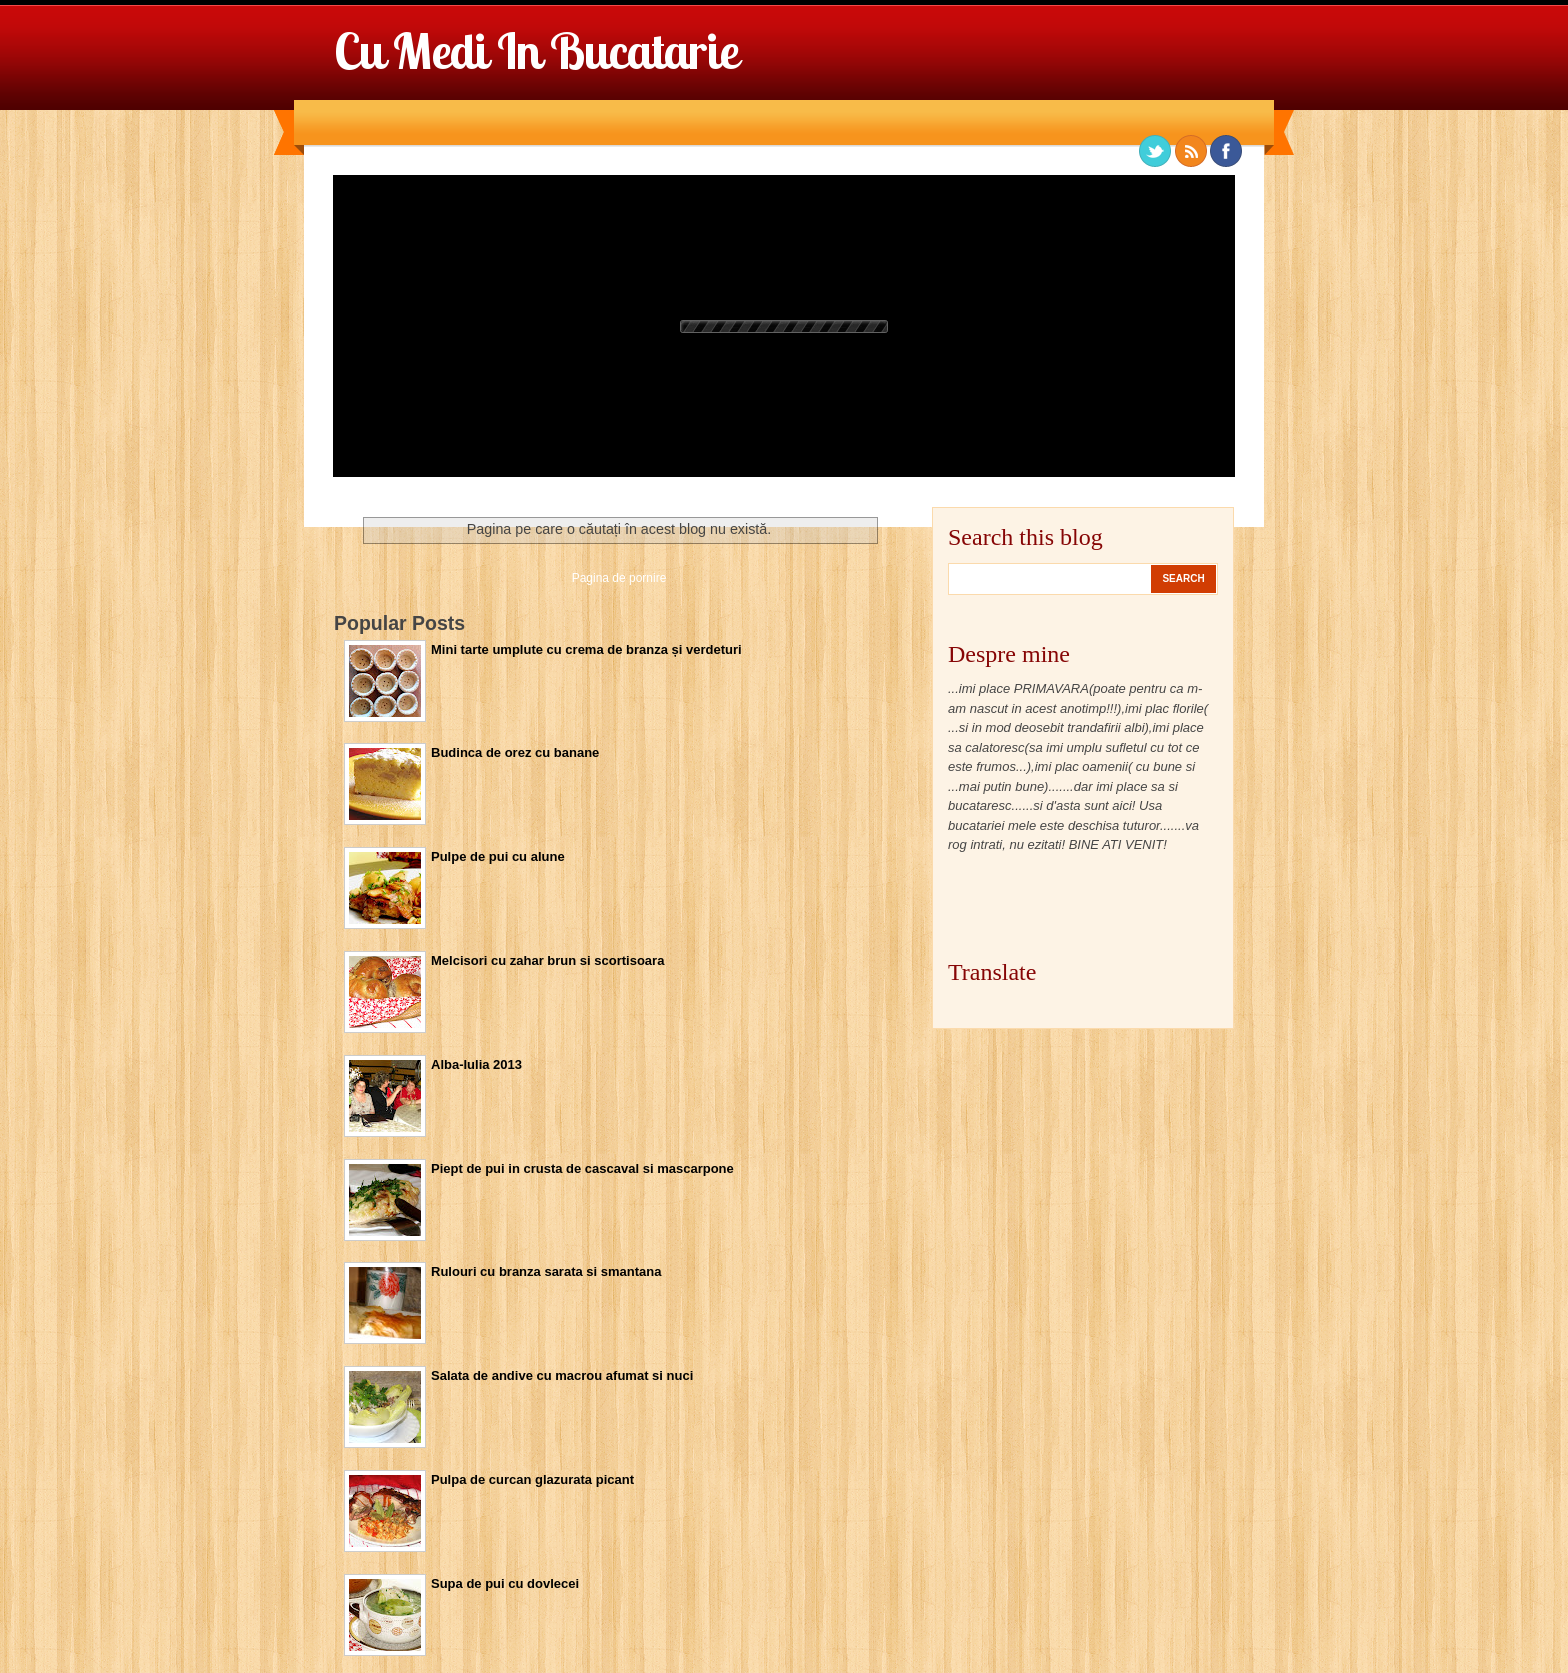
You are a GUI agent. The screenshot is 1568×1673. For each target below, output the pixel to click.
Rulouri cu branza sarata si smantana (546, 1271)
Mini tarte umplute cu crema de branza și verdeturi (586, 649)
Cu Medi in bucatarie (536, 50)
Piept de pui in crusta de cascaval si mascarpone (582, 1168)
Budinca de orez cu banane (515, 752)
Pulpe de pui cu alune (498, 856)
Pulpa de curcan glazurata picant (532, 1479)
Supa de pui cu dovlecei (505, 1583)
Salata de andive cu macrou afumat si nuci (562, 1375)
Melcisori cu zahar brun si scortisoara (547, 960)
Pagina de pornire (619, 578)
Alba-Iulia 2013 (476, 1064)
